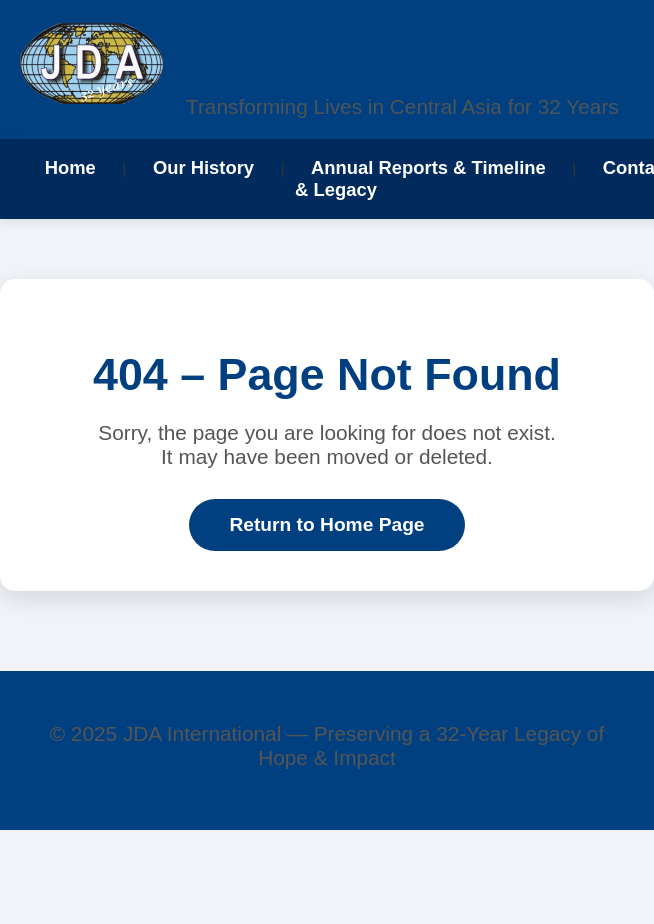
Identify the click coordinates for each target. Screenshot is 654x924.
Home (70, 167)
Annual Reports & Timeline (428, 167)
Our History (203, 167)
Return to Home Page (326, 524)
